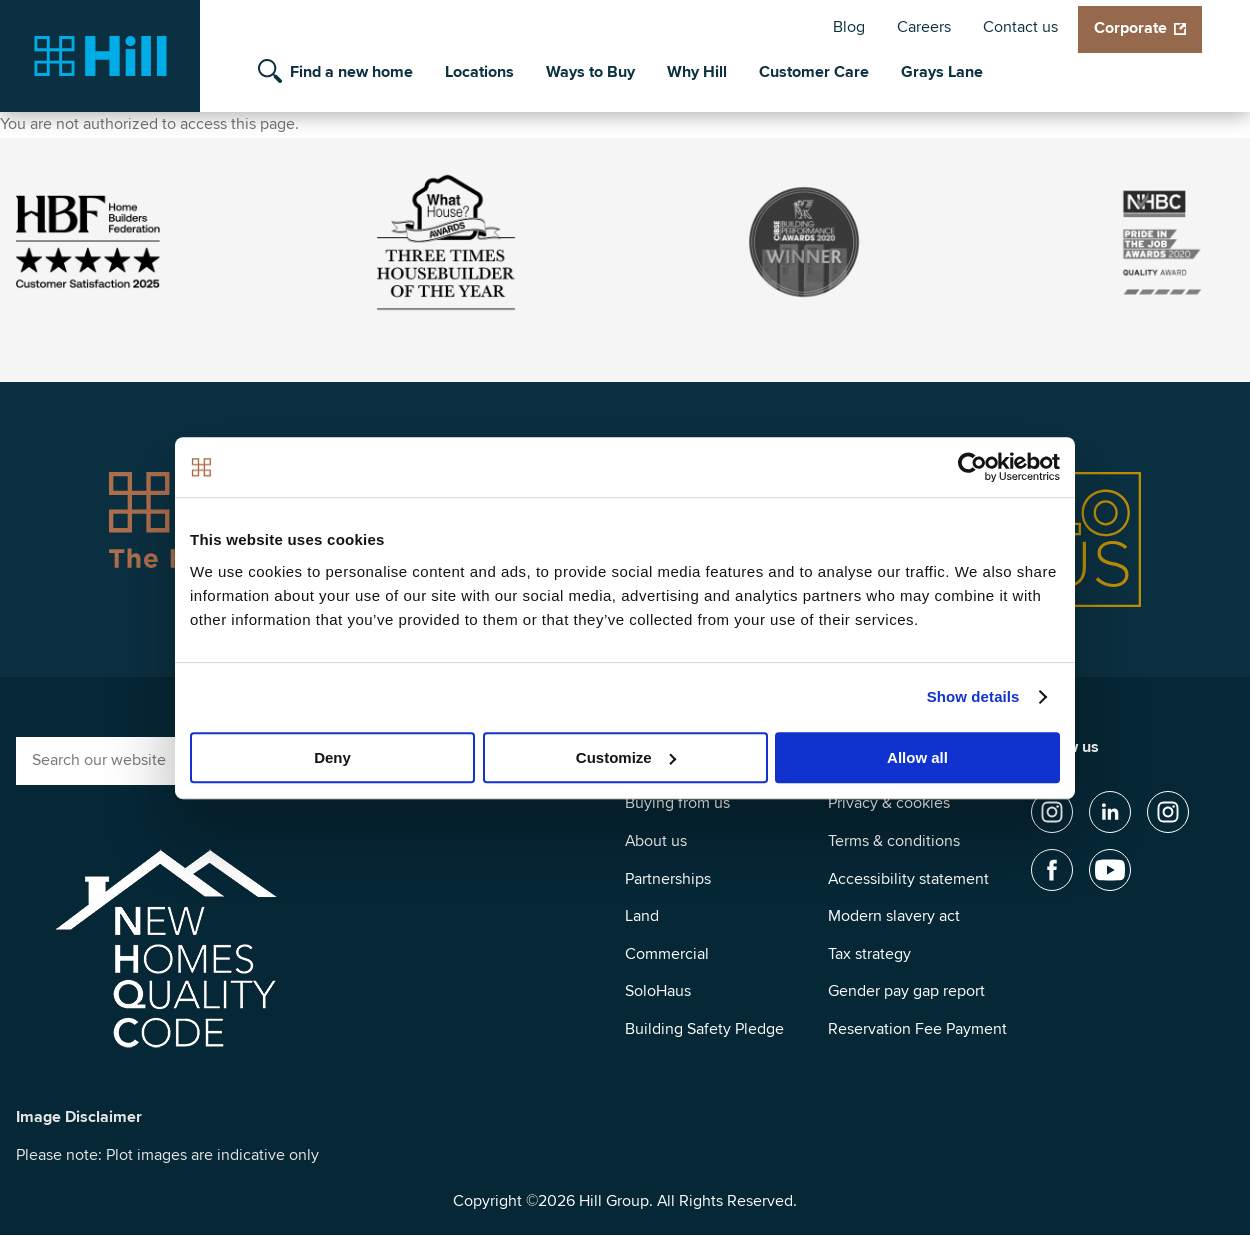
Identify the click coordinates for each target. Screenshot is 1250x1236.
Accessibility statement (908, 879)
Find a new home (351, 72)
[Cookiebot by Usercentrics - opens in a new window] (972, 467)
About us (656, 841)
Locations (479, 72)
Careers (924, 27)
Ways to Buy (590, 72)
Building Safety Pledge (704, 1029)
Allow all (917, 757)
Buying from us (677, 803)
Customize (626, 757)
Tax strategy (869, 954)
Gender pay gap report (906, 991)
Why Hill (697, 72)
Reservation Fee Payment (917, 1029)
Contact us (1020, 27)
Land (642, 916)
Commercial (667, 954)
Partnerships (668, 879)
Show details (973, 696)
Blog (849, 27)
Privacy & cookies (889, 803)
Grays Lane (942, 72)
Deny (332, 757)
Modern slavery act (894, 916)
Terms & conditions (894, 841)
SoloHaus (658, 991)
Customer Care (814, 72)
